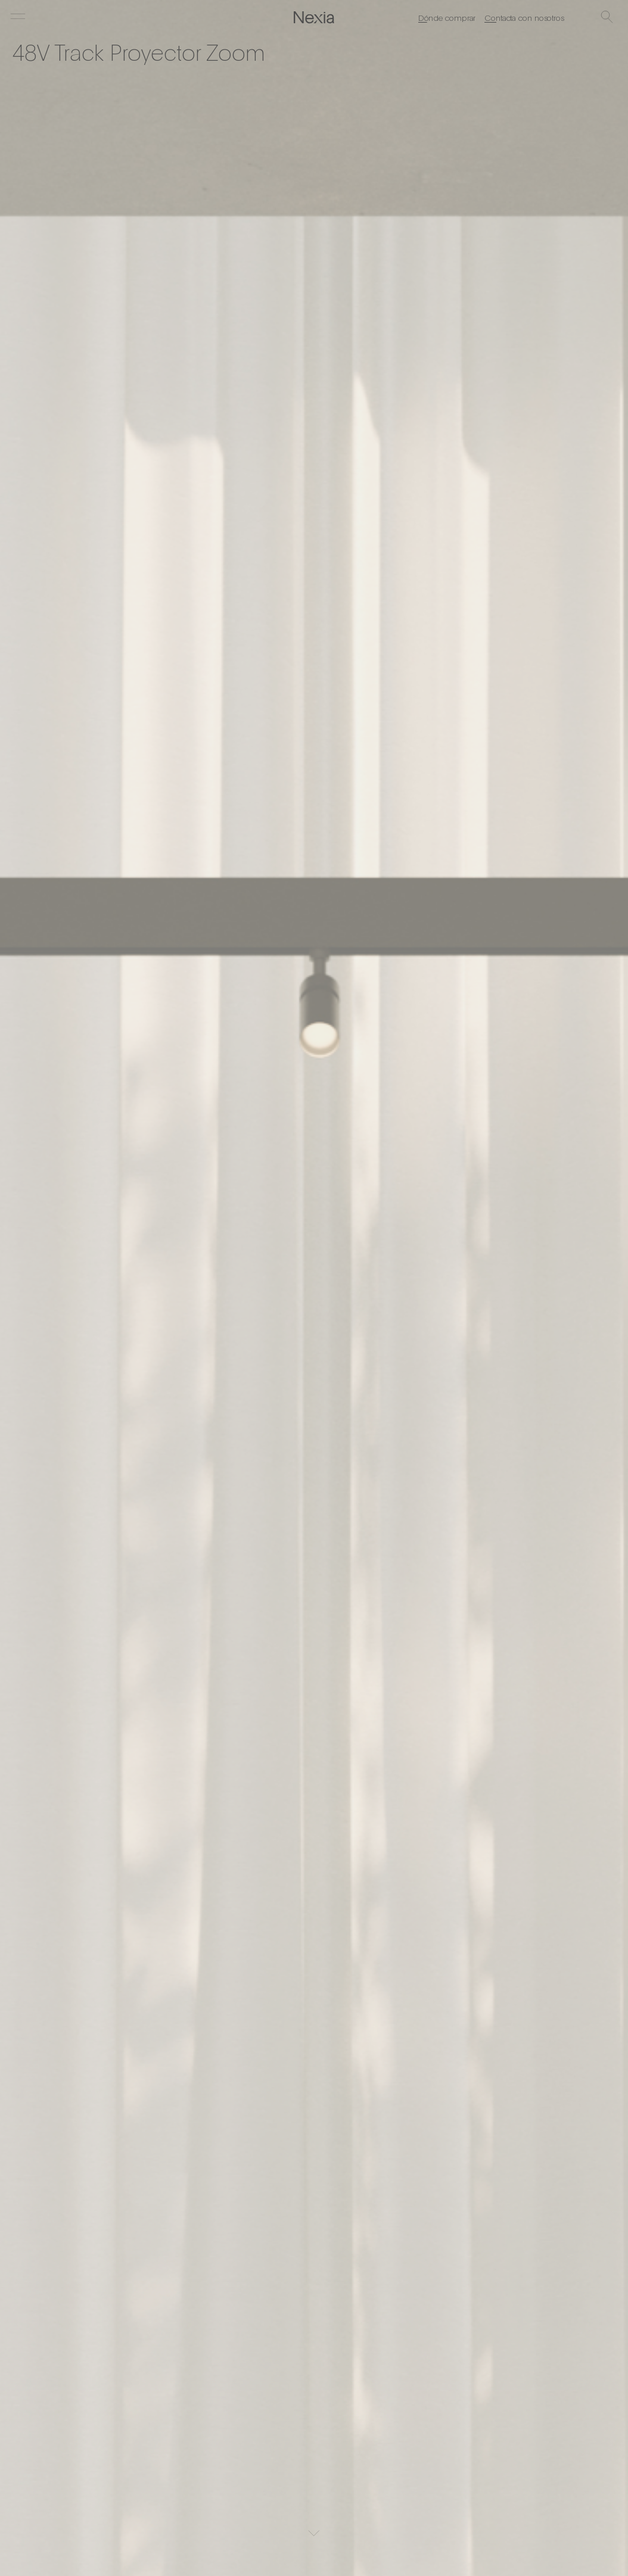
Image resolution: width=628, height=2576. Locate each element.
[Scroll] (314, 2532)
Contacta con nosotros (524, 17)
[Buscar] (606, 17)
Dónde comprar (447, 17)
